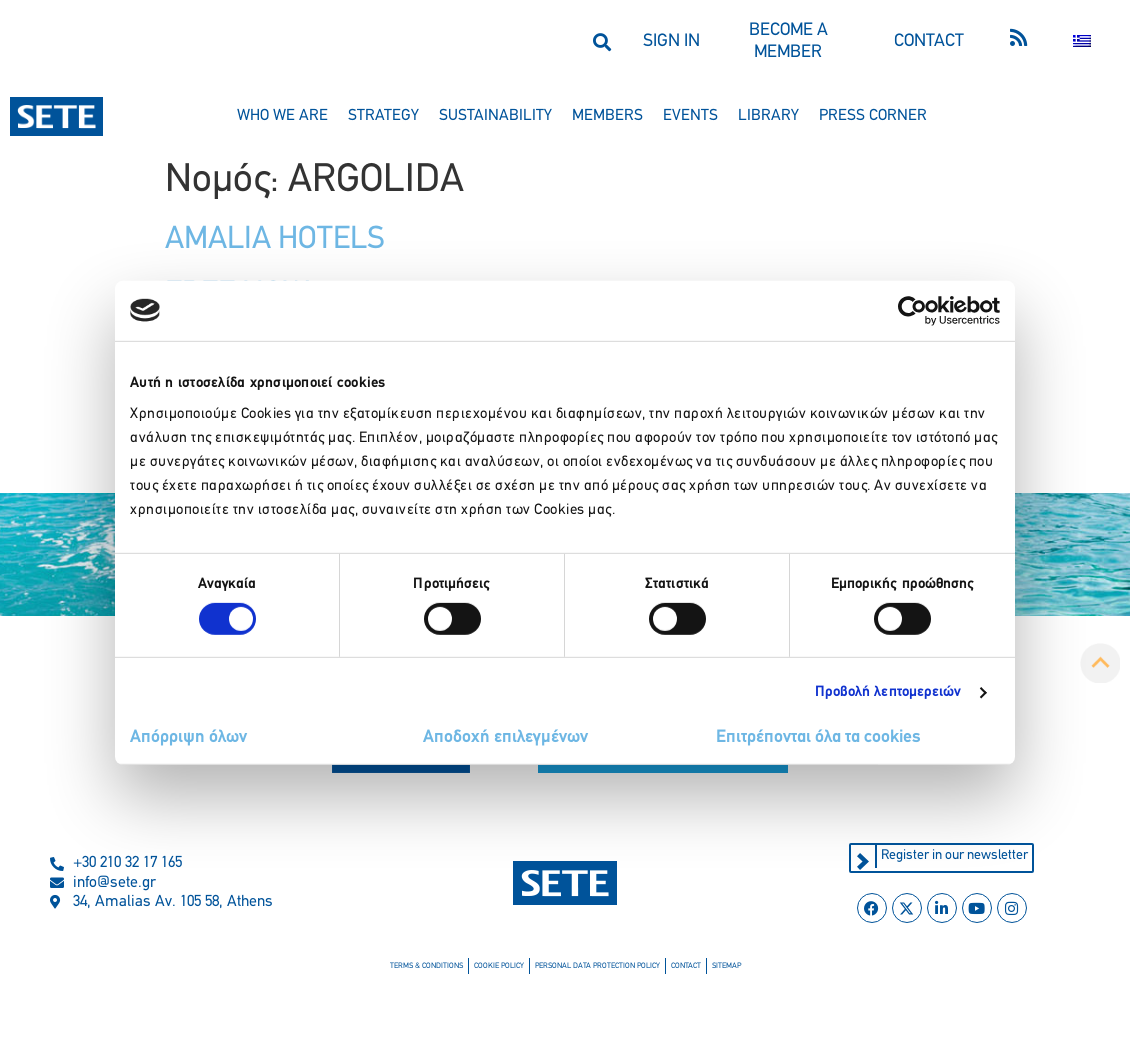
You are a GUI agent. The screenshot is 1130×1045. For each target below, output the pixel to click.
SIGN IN (671, 41)
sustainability (495, 116)
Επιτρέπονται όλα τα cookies (818, 737)
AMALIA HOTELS (275, 240)
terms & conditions (426, 966)
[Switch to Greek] (1082, 41)
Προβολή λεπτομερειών (888, 692)
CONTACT (929, 41)
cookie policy (499, 966)
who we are (282, 116)
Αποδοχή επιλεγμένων (505, 737)
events (690, 116)
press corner (873, 116)
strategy (383, 116)
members (607, 116)
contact (686, 966)
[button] (601, 41)
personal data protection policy (597, 966)
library (768, 116)
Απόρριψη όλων (188, 737)
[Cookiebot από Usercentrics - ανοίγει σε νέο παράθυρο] (912, 310)
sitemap (726, 966)
